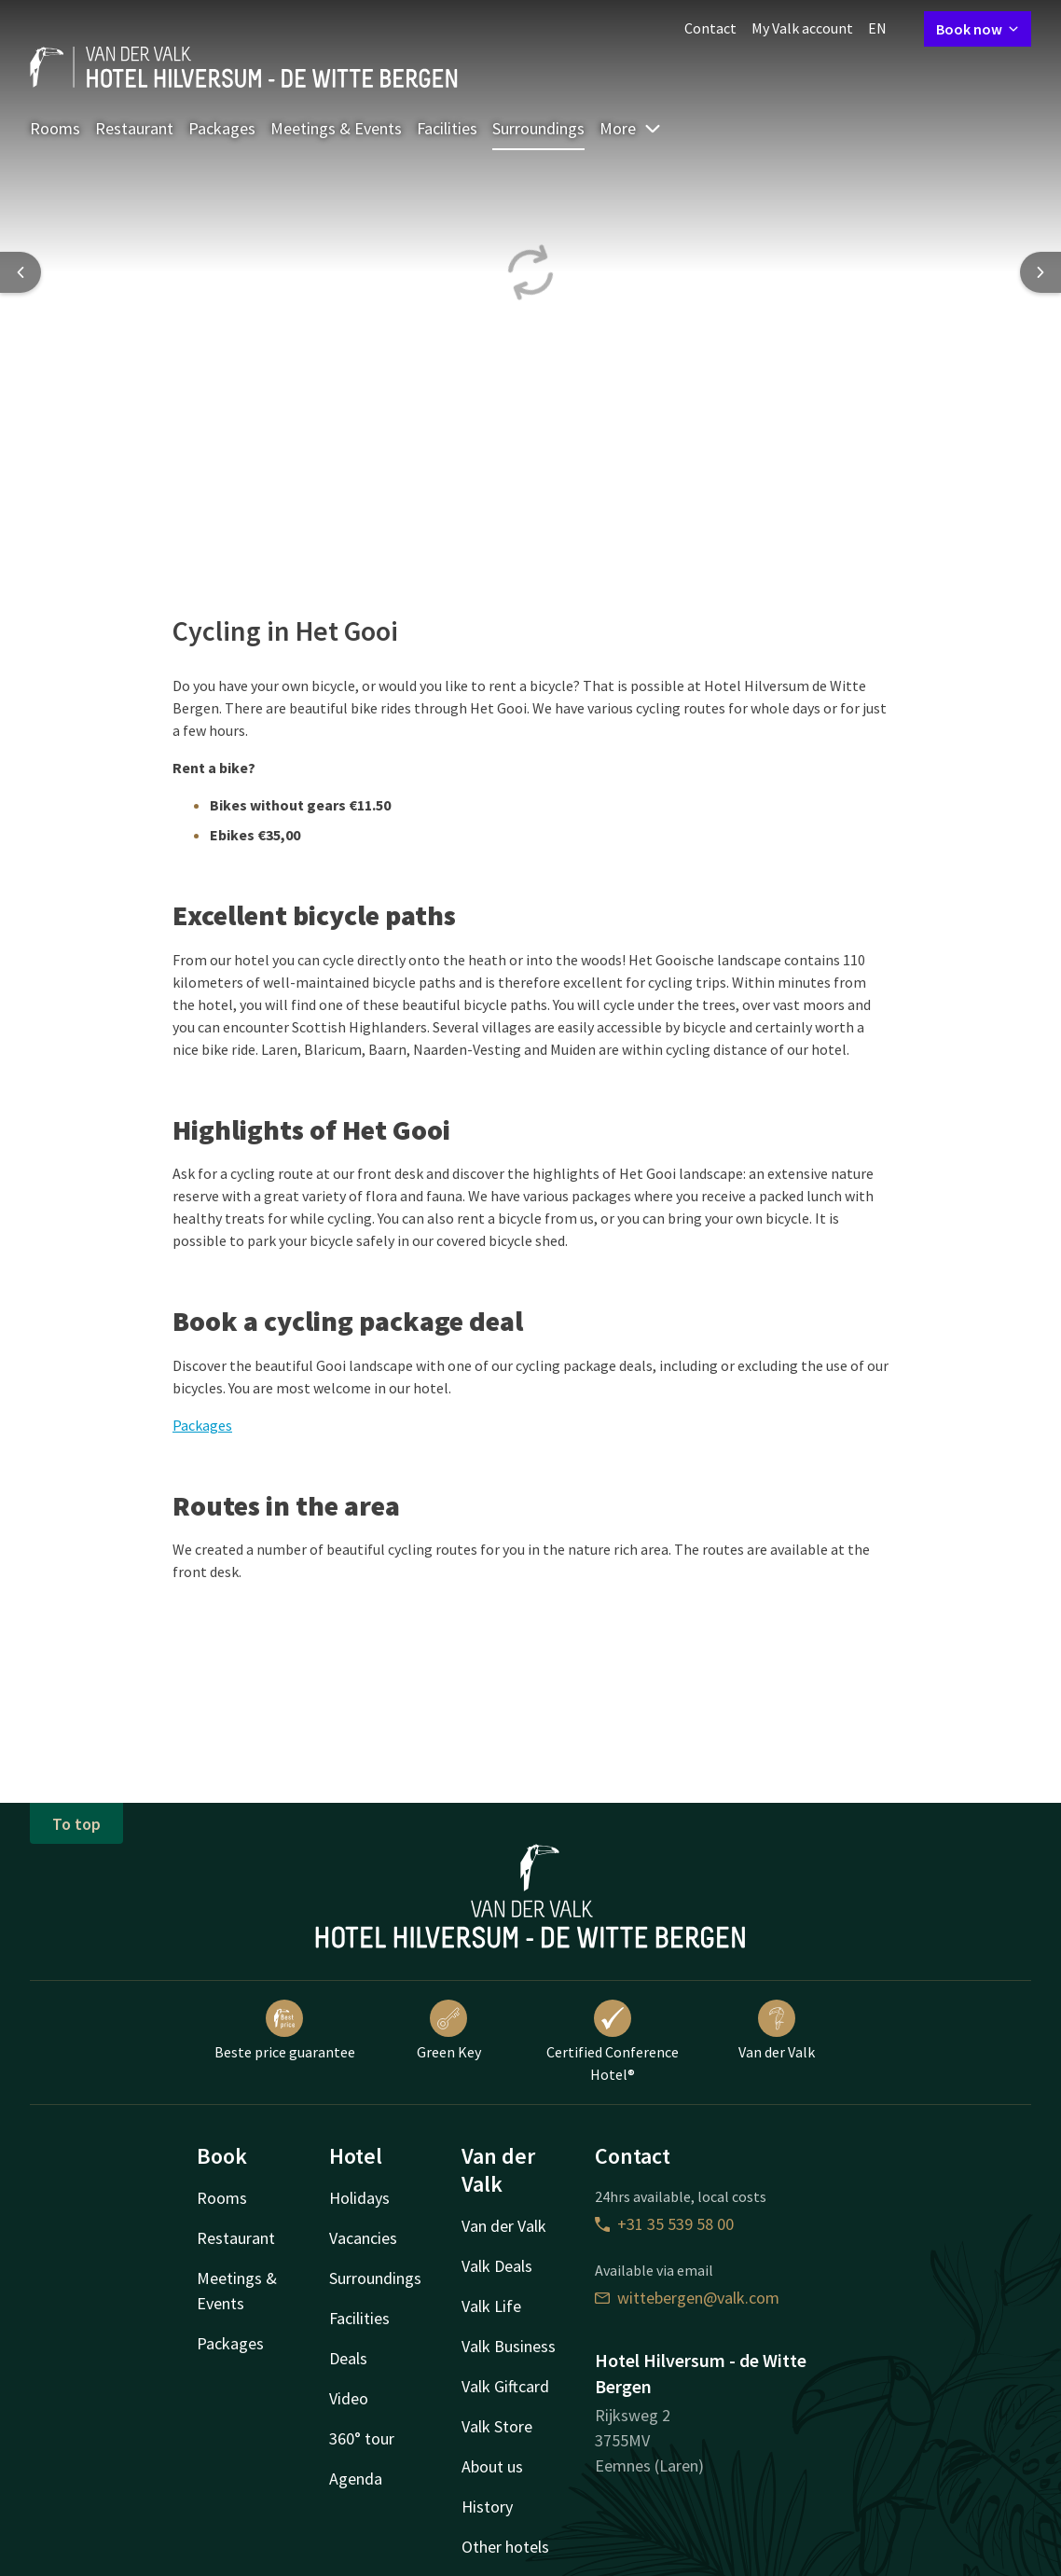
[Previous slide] (20, 272)
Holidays (359, 2198)
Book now (977, 29)
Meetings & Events (336, 128)
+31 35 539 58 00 (664, 2224)
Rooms (55, 128)
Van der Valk (776, 2030)
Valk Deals (497, 2266)
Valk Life (491, 2306)
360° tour (361, 2438)
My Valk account (802, 28)
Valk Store (497, 2426)
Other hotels (505, 2546)
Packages (221, 128)
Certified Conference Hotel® (612, 2042)
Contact (710, 28)
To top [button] (76, 1824)
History (487, 2506)
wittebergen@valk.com (687, 2297)
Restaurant (134, 128)
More (630, 128)
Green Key (449, 2030)
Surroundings (538, 128)
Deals (348, 2358)
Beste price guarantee (284, 2030)
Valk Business (509, 2346)
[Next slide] (1040, 272)
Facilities (447, 128)
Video (348, 2398)
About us (492, 2466)
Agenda (355, 2478)
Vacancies (363, 2238)
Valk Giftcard (505, 2386)
